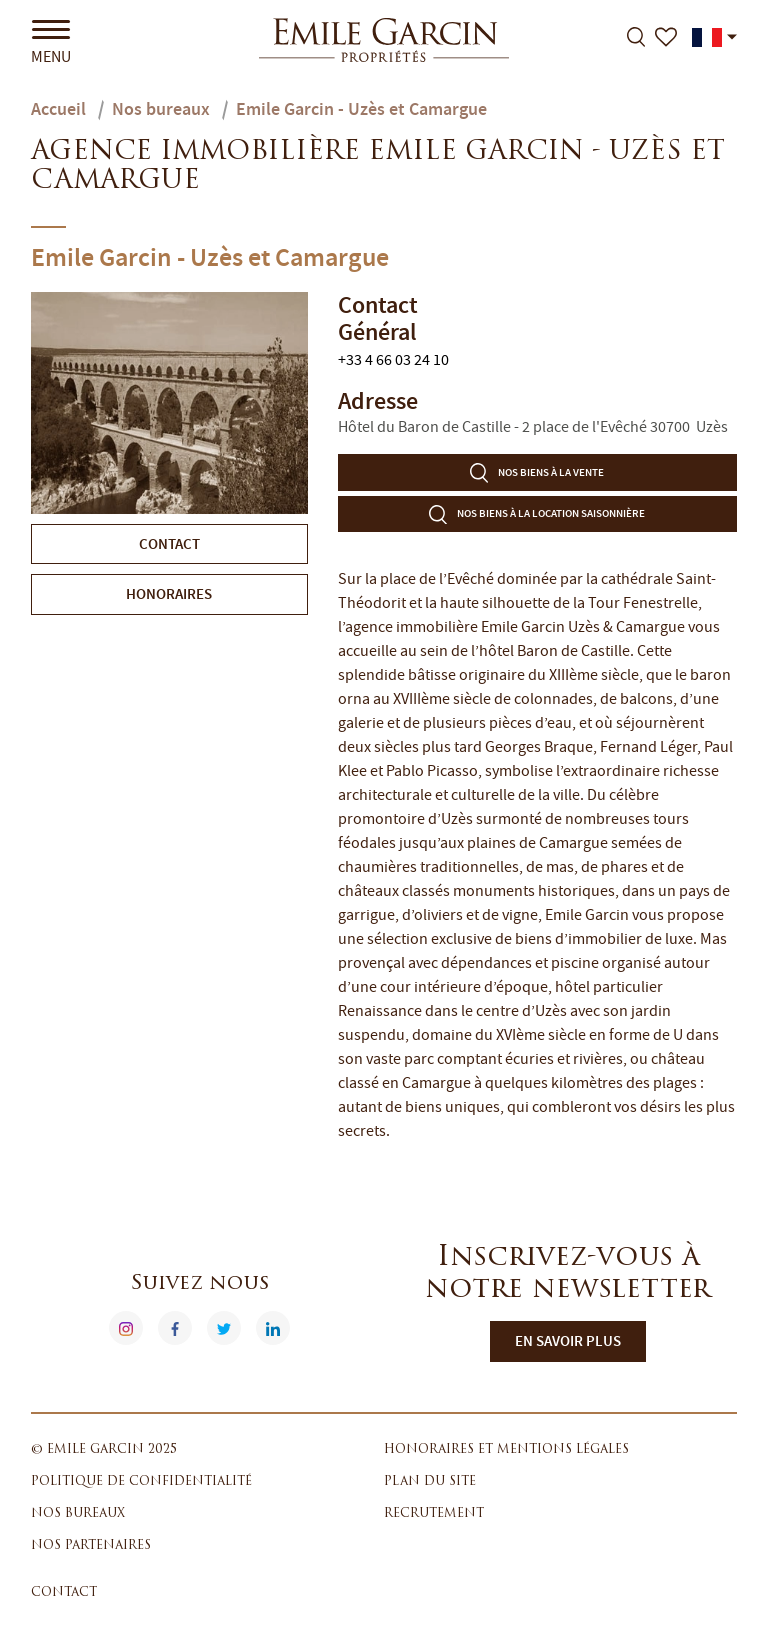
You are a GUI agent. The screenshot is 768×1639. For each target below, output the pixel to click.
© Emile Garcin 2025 (104, 1450)
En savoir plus (568, 1341)
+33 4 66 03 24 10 (393, 360)
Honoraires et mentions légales (506, 1450)
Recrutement (434, 1514)
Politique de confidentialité (141, 1482)
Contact (64, 1593)
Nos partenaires (91, 1546)
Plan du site (430, 1482)
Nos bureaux (78, 1514)
